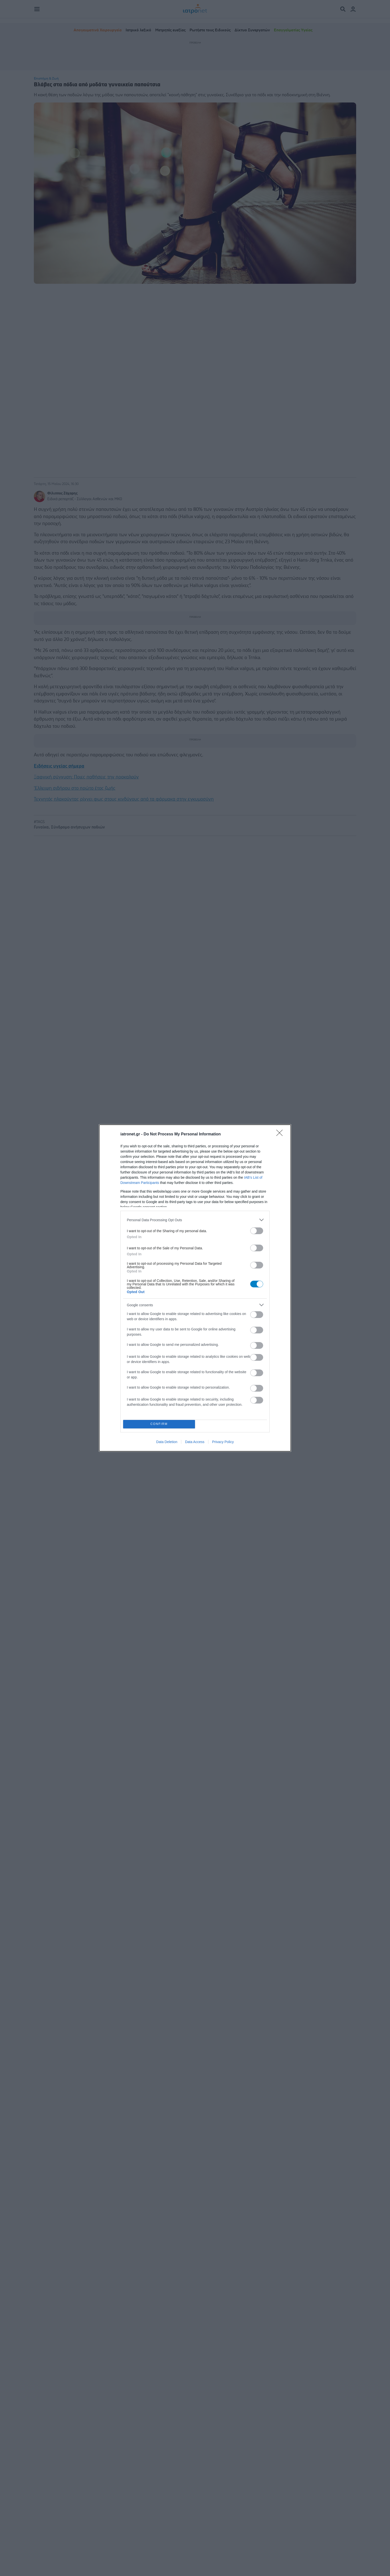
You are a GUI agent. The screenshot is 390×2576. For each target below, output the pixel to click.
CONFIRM (159, 1424)
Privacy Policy (223, 1442)
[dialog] (195, 1288)
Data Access (194, 1442)
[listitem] (195, 1219)
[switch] (256, 1230)
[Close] (281, 1134)
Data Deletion (166, 1442)
